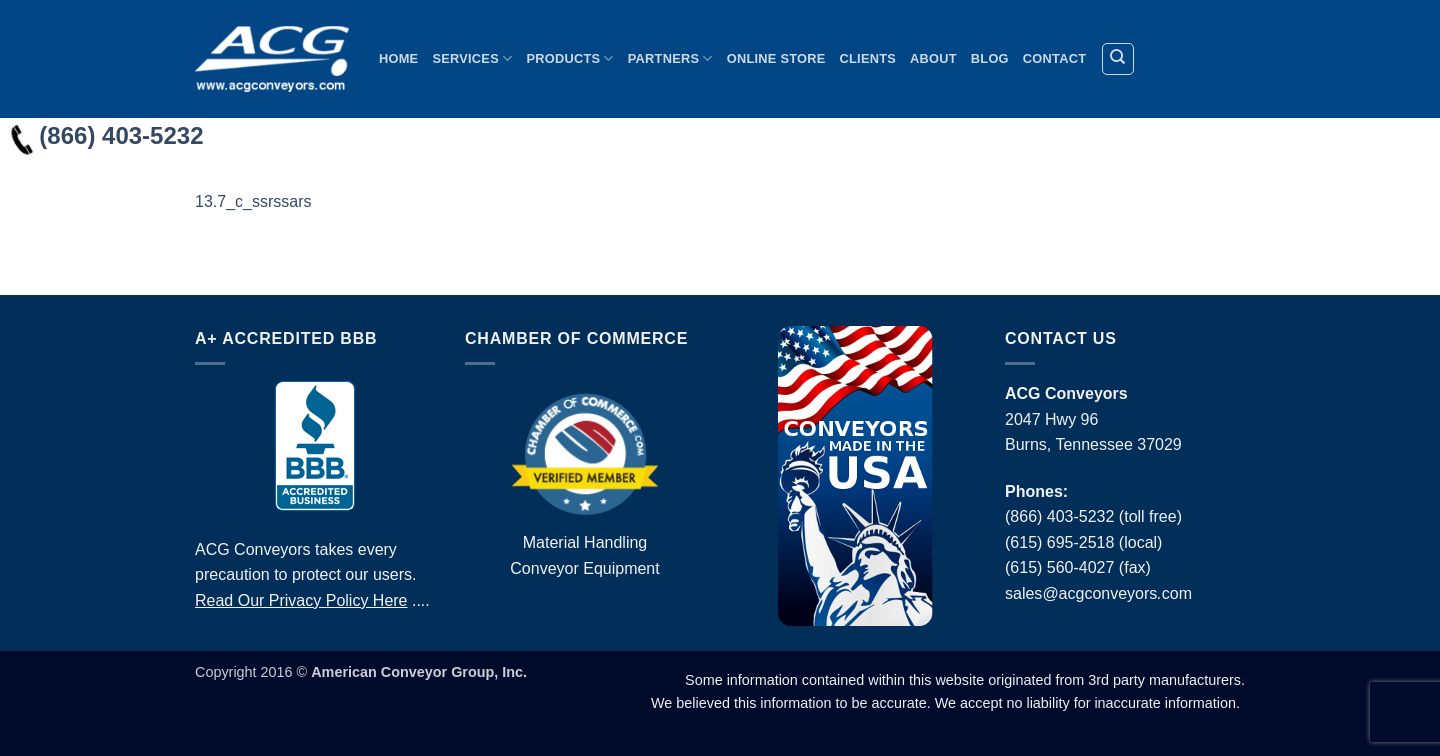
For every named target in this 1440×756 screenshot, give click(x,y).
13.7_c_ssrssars (253, 201)
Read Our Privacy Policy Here (301, 600)
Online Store (776, 58)
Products (569, 58)
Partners (670, 58)
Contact (1054, 58)
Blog (990, 58)
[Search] (1118, 59)
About (933, 58)
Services (472, 58)
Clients (868, 58)
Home (398, 58)
